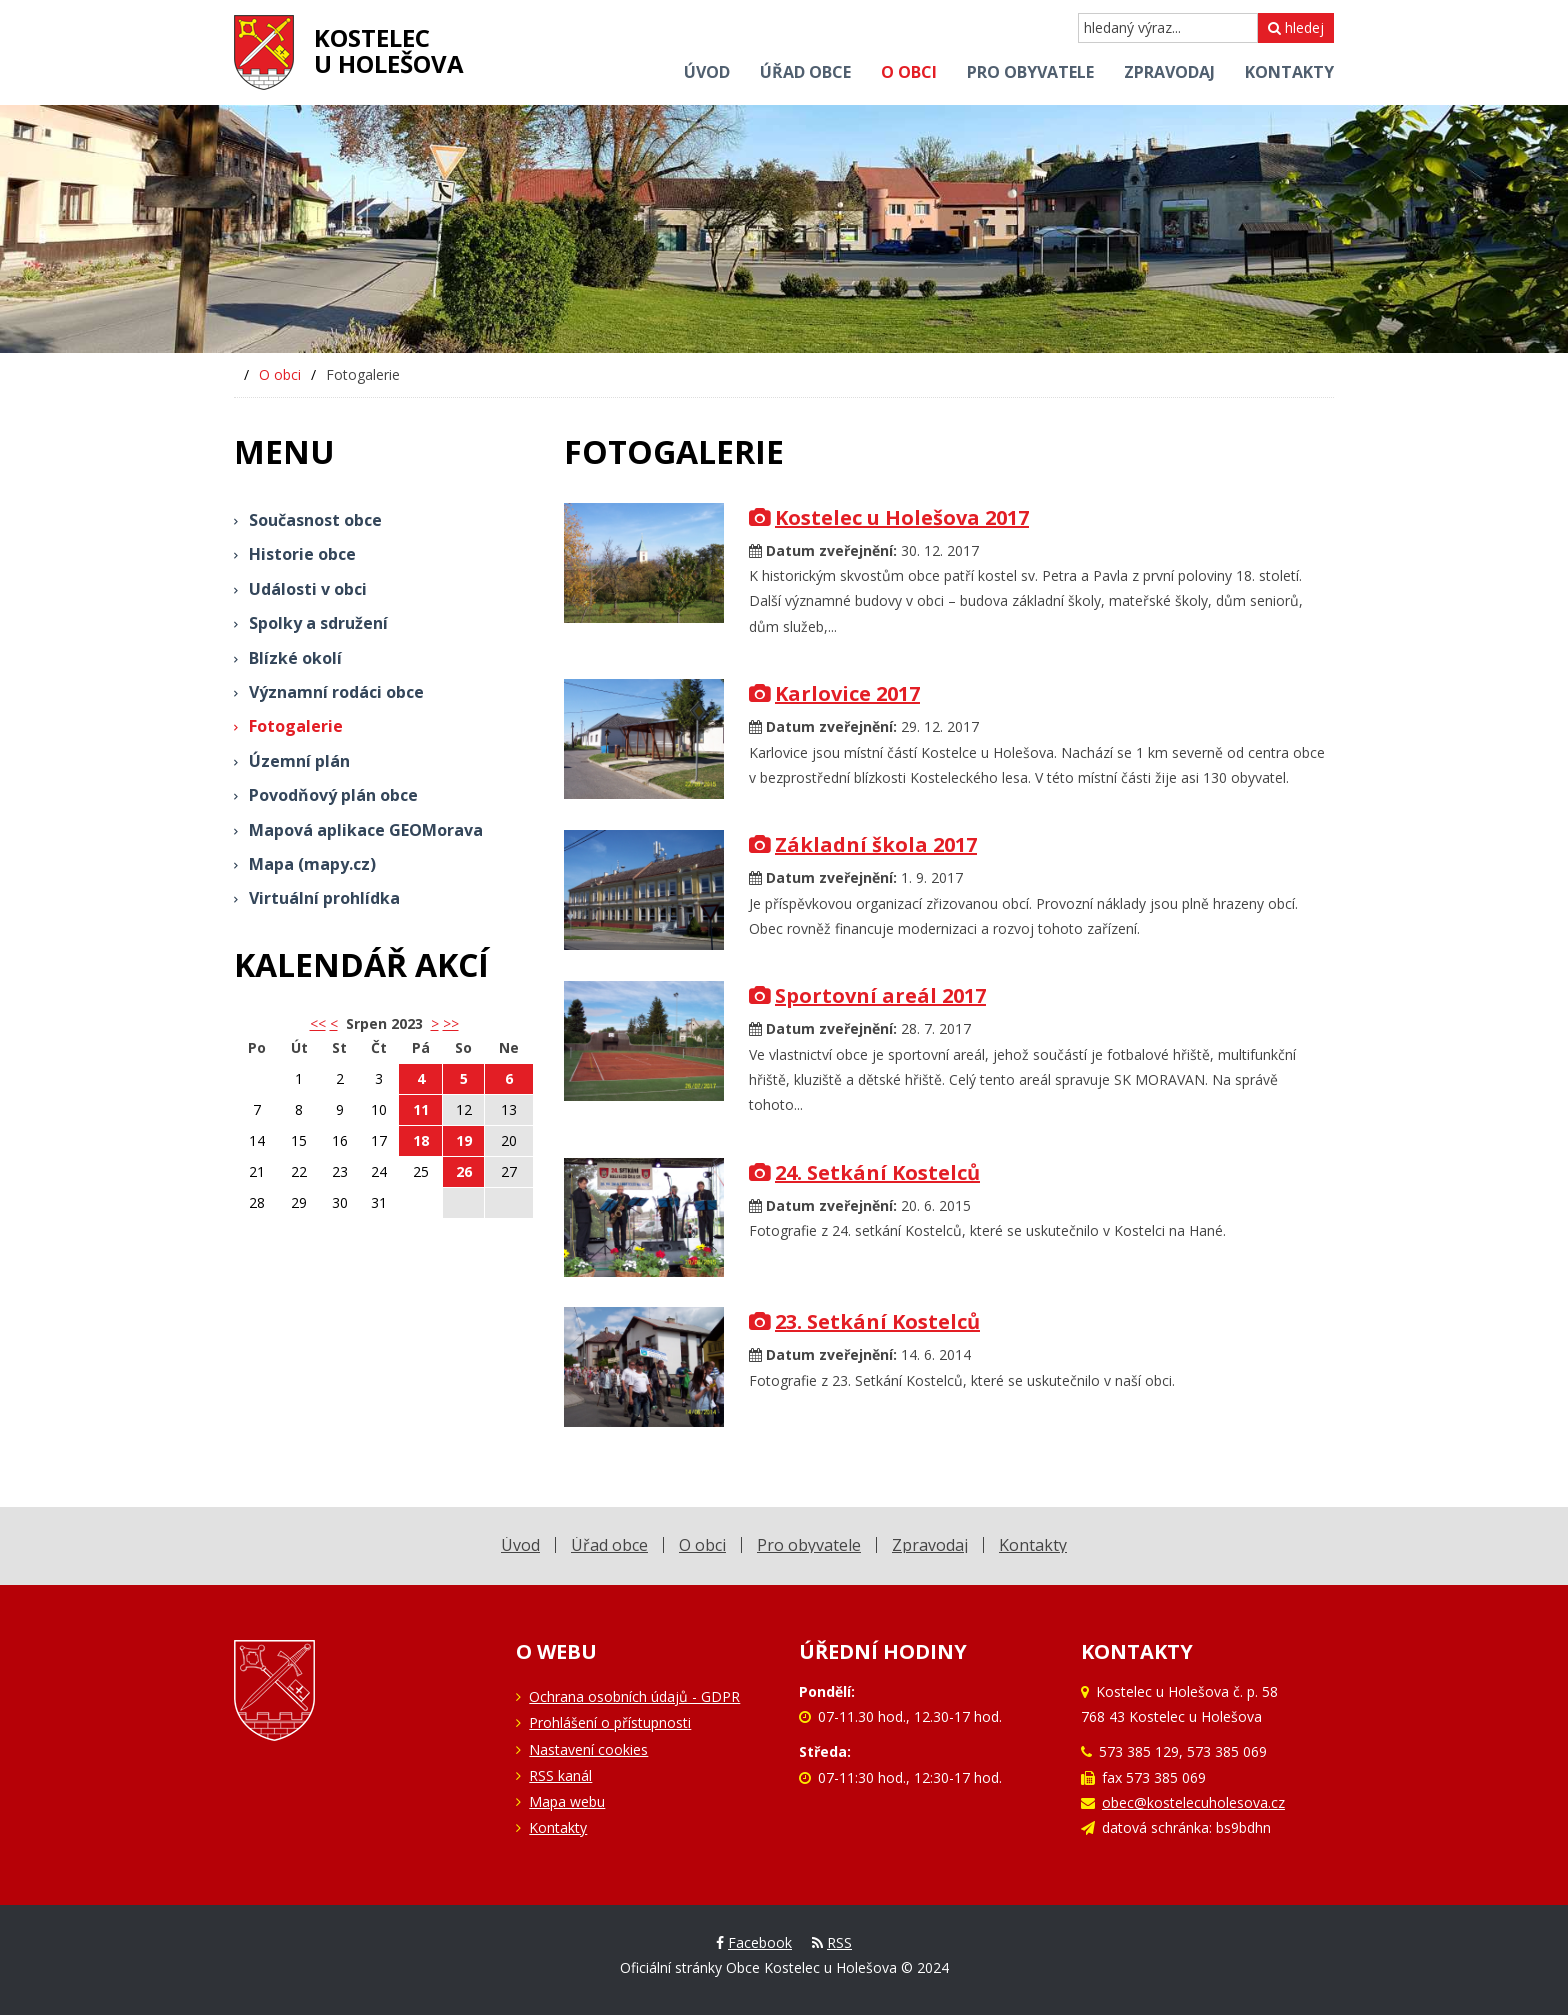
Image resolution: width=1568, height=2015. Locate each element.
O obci (280, 374)
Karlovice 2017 (834, 693)
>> (451, 1023)
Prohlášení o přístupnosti (610, 1722)
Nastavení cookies (588, 1749)
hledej (1296, 27)
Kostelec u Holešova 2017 (889, 517)
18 (421, 1140)
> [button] (435, 1023)
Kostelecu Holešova (389, 50)
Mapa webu (567, 1801)
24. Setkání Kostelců (864, 1172)
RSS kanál (560, 1775)
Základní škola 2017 (863, 844)
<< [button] (318, 1023)
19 (464, 1140)
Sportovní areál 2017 (867, 995)
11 (421, 1109)
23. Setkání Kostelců (864, 1321)
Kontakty (558, 1827)
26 (464, 1171)
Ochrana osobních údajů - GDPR (634, 1696)
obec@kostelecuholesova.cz (1193, 1802)
